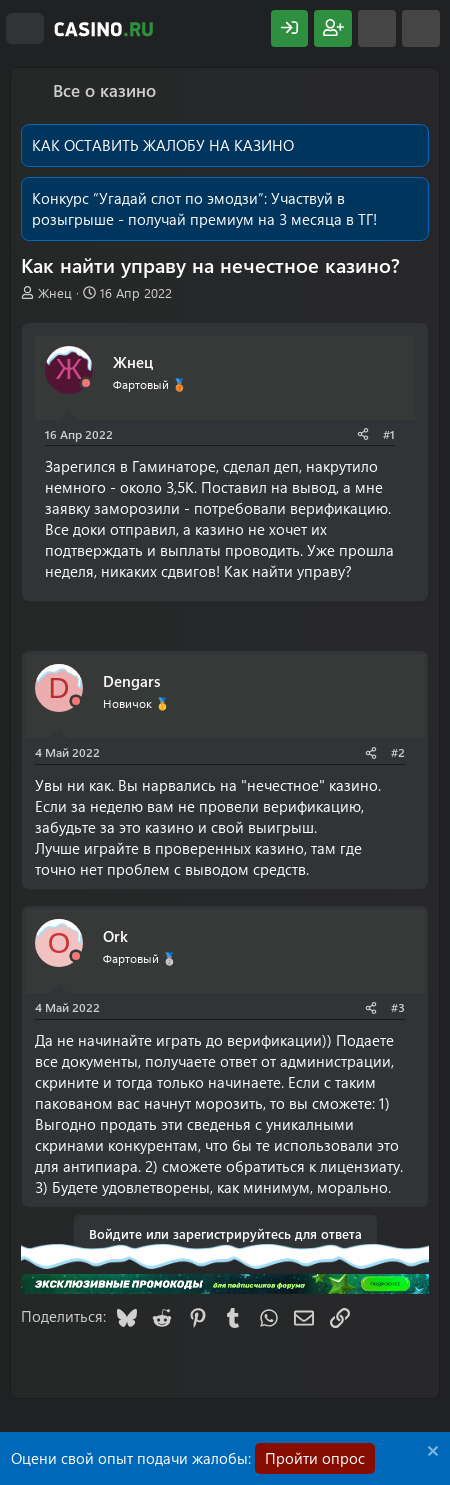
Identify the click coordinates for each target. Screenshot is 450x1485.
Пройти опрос (315, 1458)
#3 (398, 1007)
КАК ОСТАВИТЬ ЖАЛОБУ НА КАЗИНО (163, 145)
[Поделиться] (363, 434)
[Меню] (25, 29)
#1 (389, 434)
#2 (398, 752)
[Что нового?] (377, 28)
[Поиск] (421, 28)
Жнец (55, 292)
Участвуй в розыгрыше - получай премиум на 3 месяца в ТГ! (204, 208)
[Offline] (86, 383)
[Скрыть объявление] (430, 1453)
